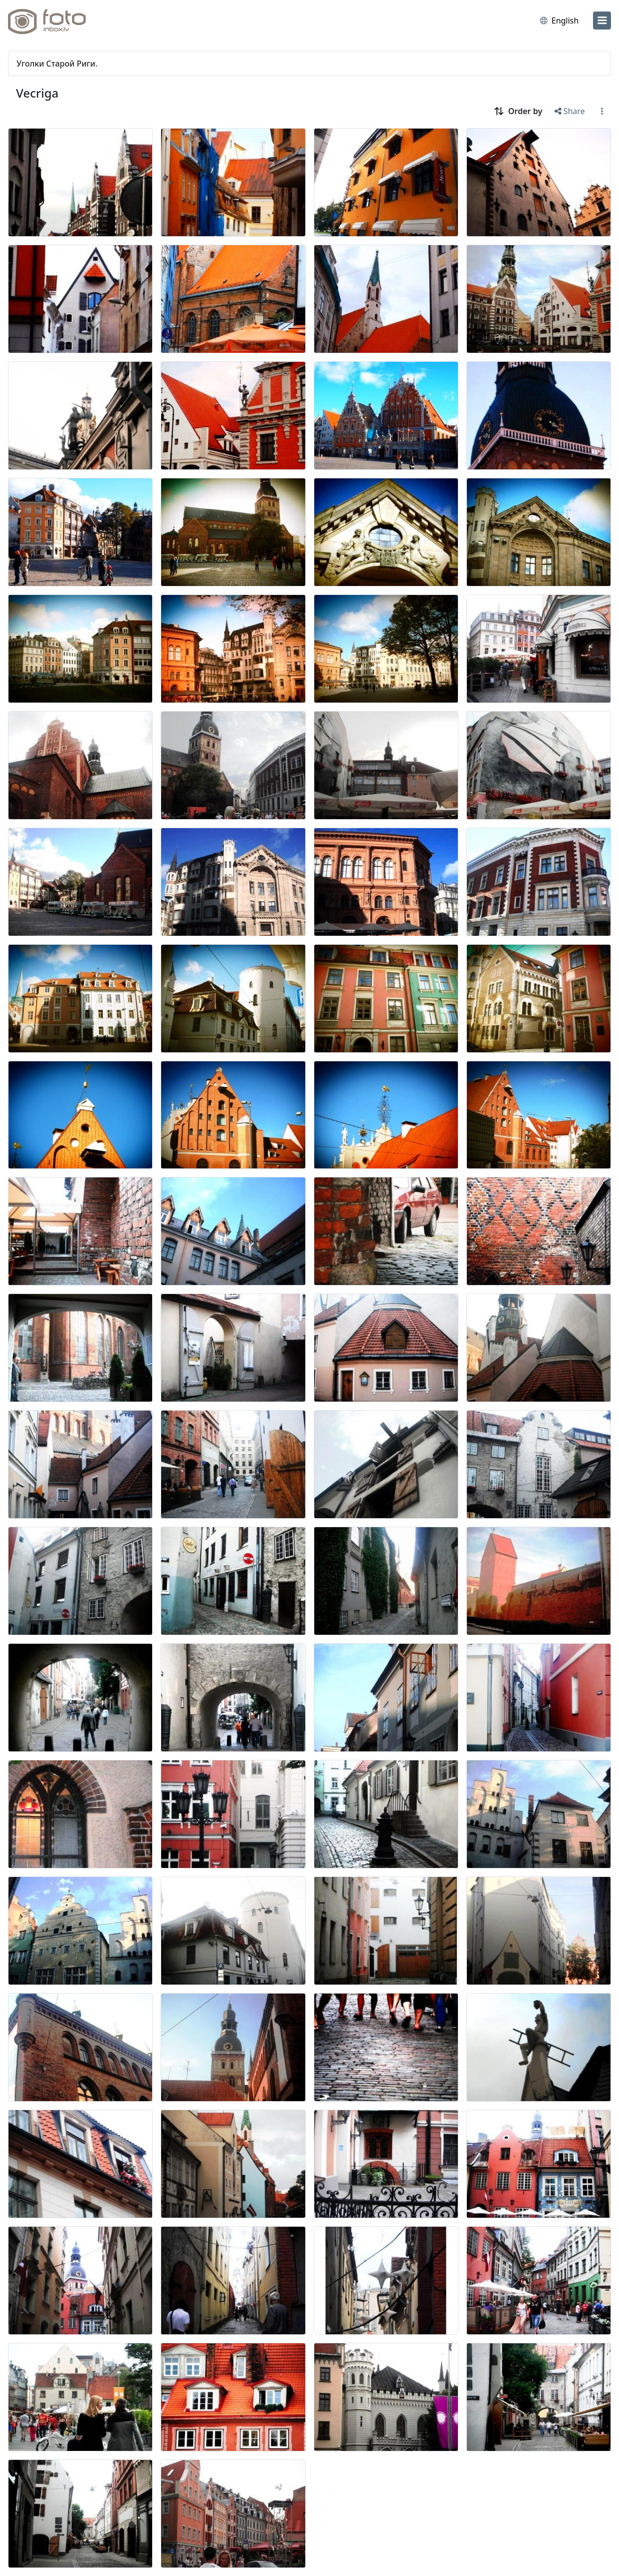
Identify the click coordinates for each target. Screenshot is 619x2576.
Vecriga (37, 93)
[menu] (602, 21)
